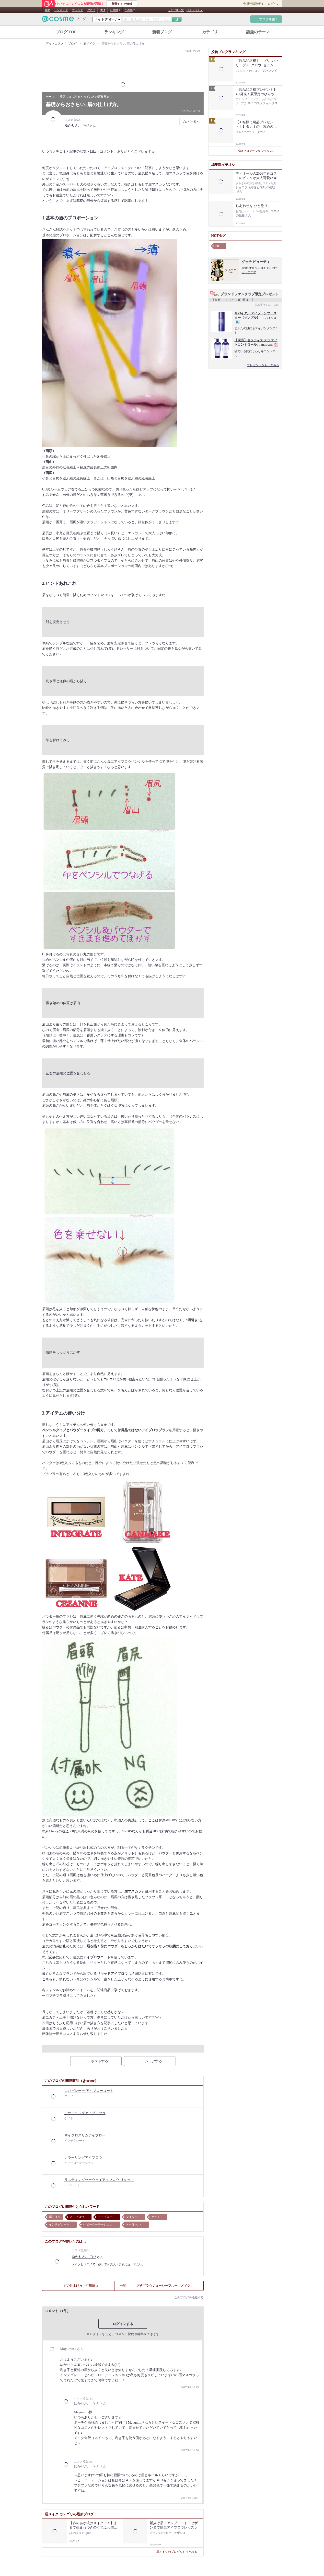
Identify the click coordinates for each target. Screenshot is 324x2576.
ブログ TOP (66, 32)
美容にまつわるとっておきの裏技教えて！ (88, 96)
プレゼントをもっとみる (263, 365)
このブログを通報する (189, 2297)
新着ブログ (162, 32)
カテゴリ (210, 32)
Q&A (102, 10)
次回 (45, 2023)
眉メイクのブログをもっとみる (178, 2551)
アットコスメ (55, 43)
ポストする (45, 141)
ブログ (91, 10)
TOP (47, 10)
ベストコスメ (194, 10)
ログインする (123, 2324)
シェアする (55, 141)
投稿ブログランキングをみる (258, 151)
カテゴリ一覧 (176, 10)
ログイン (273, 3)
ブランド (77, 10)
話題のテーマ (258, 32)
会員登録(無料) (253, 3)
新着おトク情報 (122, 4)
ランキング (61, 10)
